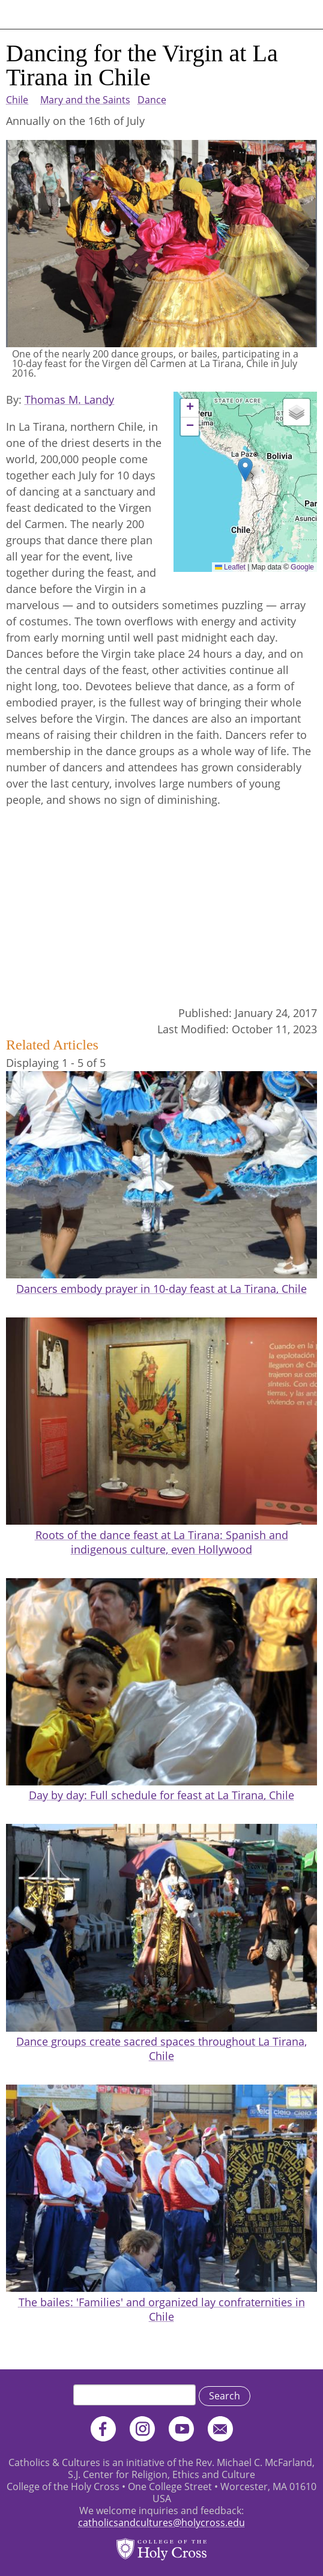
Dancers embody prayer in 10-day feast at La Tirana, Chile (161, 1288)
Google (302, 567)
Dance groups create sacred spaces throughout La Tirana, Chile (161, 2048)
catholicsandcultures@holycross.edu (161, 2522)
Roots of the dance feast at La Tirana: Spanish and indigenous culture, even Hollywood (161, 1542)
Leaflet (230, 567)
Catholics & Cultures (62, 14)
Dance (151, 99)
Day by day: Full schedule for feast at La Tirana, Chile (161, 1795)
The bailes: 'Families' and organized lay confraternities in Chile (162, 2309)
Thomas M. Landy (69, 399)
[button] (245, 469)
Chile (17, 99)
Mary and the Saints (85, 99)
